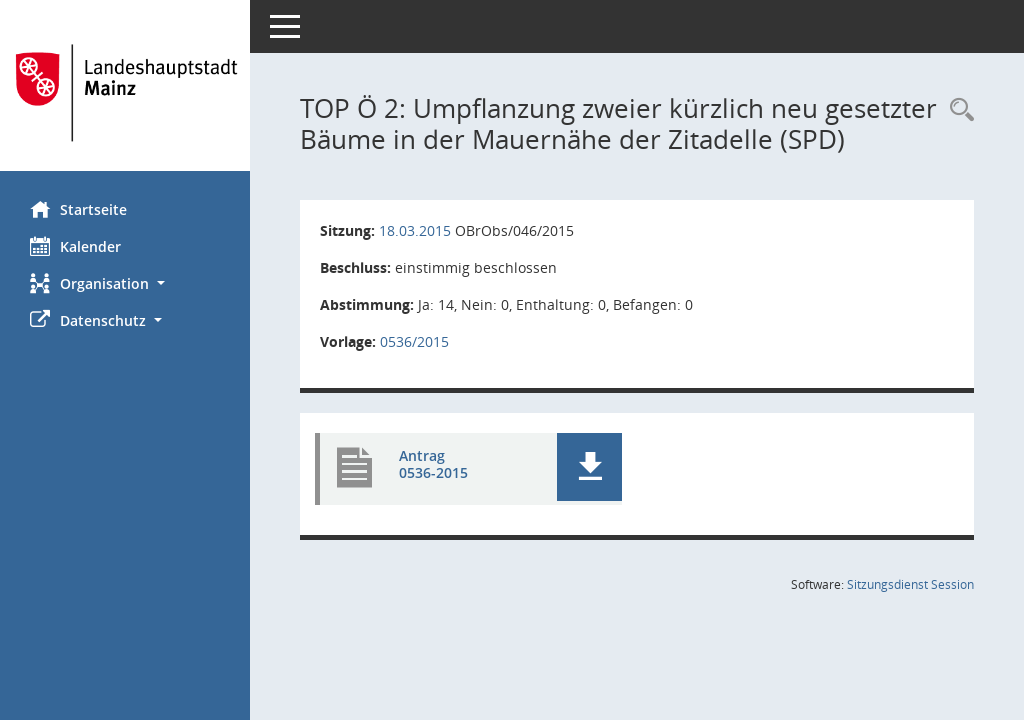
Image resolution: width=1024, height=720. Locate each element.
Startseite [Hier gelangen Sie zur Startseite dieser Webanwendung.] (78, 209)
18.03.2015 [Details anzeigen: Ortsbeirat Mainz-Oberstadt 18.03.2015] (415, 230)
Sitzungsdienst (910, 584)
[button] (125, 283)
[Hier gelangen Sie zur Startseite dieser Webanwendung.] (125, 93)
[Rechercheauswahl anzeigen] (957, 110)
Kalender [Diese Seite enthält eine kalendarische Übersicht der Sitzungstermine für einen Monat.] (75, 246)
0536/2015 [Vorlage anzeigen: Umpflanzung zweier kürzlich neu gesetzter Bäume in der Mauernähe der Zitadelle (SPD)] (414, 341)
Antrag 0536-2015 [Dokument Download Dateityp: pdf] (433, 464)
